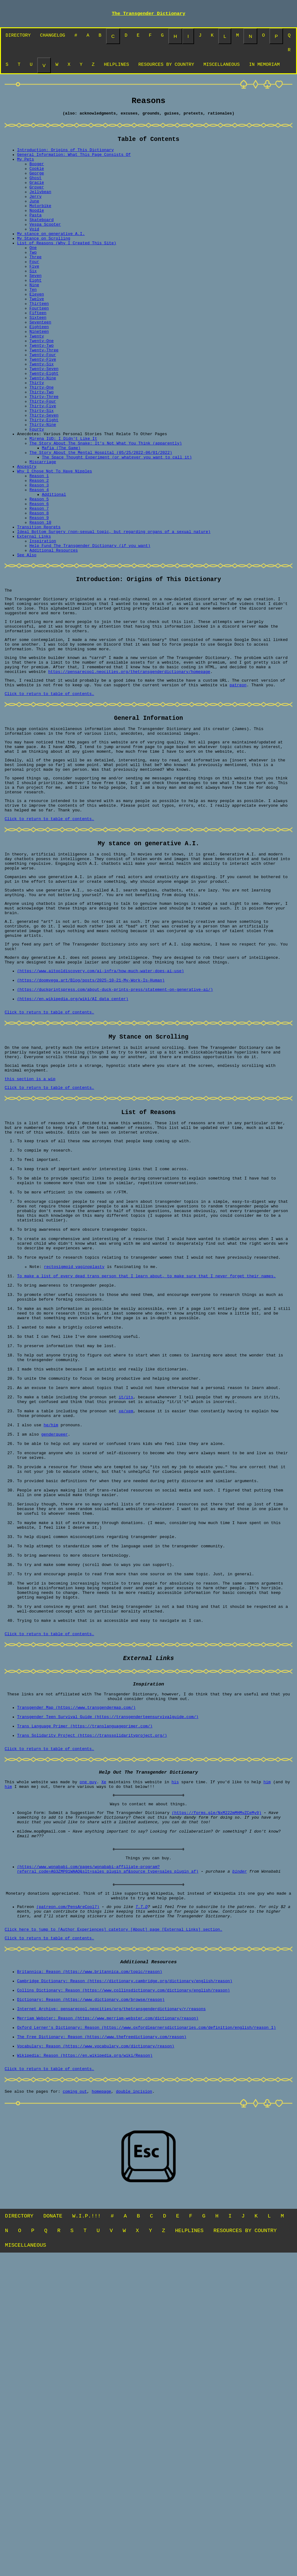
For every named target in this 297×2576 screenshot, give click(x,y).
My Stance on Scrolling (43, 263)
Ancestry (26, 537)
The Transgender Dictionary (148, 14)
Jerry (35, 213)
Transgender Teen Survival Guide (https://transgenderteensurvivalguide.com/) (107, 1985)
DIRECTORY (18, 37)
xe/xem (126, 1629)
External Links (34, 621)
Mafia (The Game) (61, 515)
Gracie (36, 196)
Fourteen (39, 347)
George (36, 185)
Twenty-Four (42, 403)
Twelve (36, 336)
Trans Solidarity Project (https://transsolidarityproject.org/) (92, 2008)
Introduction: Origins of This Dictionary (65, 157)
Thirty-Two (41, 448)
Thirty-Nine (42, 487)
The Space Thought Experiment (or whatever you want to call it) (117, 526)
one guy (88, 2058)
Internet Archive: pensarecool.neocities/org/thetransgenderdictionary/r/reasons (111, 2316)
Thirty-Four (42, 459)
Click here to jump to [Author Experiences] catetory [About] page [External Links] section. (113, 2227)
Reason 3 (39, 559)
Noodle (36, 230)
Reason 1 (39, 548)
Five (34, 297)
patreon (237, 791)
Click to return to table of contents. (49, 800)
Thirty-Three (44, 453)
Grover (36, 202)
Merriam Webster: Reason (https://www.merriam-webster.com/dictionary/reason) (107, 2327)
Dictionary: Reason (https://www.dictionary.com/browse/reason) (91, 2305)
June (34, 219)
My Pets (25, 168)
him (267, 2058)
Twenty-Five (42, 409)
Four (34, 291)
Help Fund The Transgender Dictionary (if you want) (89, 632)
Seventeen (40, 364)
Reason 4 (39, 565)
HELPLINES (116, 68)
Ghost (35, 191)
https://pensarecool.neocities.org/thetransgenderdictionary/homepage (129, 775)
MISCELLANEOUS (221, 68)
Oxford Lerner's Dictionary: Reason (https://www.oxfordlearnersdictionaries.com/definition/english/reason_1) (146, 2338)
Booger (36, 174)
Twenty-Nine (42, 431)
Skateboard (41, 241)
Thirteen (39, 342)
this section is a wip (30, 1237)
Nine (34, 319)
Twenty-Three (44, 397)
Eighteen (39, 369)
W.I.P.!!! (86, 2536)
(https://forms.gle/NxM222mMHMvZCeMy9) (216, 2092)
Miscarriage (42, 532)
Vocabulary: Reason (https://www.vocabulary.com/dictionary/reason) (95, 2361)
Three (35, 286)
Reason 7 (39, 587)
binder (239, 2160)
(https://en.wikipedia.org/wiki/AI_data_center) (72, 1148)
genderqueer (54, 1657)
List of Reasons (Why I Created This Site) (66, 269)
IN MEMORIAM (264, 68)
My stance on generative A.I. (51, 258)
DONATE (52, 2536)
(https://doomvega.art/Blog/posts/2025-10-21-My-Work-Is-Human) (91, 1125)
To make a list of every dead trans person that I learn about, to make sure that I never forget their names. (146, 1467)
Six (33, 302)
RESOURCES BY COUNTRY (166, 68)
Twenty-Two (41, 392)
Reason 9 (39, 599)
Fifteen (38, 353)
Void (34, 252)
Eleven (36, 330)
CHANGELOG (52, 37)
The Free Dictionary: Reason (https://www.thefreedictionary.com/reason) (101, 2350)
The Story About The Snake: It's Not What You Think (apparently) (105, 509)
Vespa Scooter (45, 247)
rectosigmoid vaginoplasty (74, 1456)
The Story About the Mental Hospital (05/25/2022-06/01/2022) (100, 520)
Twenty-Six (41, 414)
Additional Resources (53, 638)
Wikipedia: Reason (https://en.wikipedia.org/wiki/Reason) (85, 2372)
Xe (103, 2058)
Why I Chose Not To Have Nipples (54, 543)
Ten (33, 325)
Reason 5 (39, 576)
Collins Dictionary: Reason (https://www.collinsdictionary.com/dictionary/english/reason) (123, 2294)
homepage (101, 2411)
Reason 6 (39, 582)
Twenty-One (41, 386)
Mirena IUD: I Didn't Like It (63, 504)
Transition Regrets (38, 610)
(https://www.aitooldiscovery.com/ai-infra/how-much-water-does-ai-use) (100, 1114)
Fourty (36, 492)
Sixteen (38, 358)
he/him (51, 1646)
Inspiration (42, 626)
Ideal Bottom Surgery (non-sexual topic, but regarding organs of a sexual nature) (114, 615)
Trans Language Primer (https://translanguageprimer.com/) (85, 1997)
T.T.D (141, 2200)
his (175, 2058)
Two (33, 280)
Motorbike (40, 224)
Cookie (36, 180)
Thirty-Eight (44, 481)
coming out (75, 2411)
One (33, 274)
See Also (26, 643)
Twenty (36, 381)
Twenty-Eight (44, 425)
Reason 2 (39, 554)
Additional (54, 571)
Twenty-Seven (44, 420)
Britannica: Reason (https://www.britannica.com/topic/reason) (89, 2271)
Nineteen (39, 375)
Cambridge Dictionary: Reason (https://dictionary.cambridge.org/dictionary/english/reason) (124, 2282)
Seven (35, 308)
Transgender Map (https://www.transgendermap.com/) (76, 1974)
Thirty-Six (41, 470)
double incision (134, 2411)
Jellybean (40, 207)
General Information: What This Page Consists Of (74, 163)
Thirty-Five (42, 464)
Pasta (35, 235)
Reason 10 (40, 604)
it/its (126, 1612)
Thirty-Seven (44, 476)
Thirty (36, 437)
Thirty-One (41, 442)
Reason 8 (39, 593)
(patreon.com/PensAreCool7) (67, 2200)
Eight (35, 314)
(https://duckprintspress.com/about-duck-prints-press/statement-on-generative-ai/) (115, 1136)
